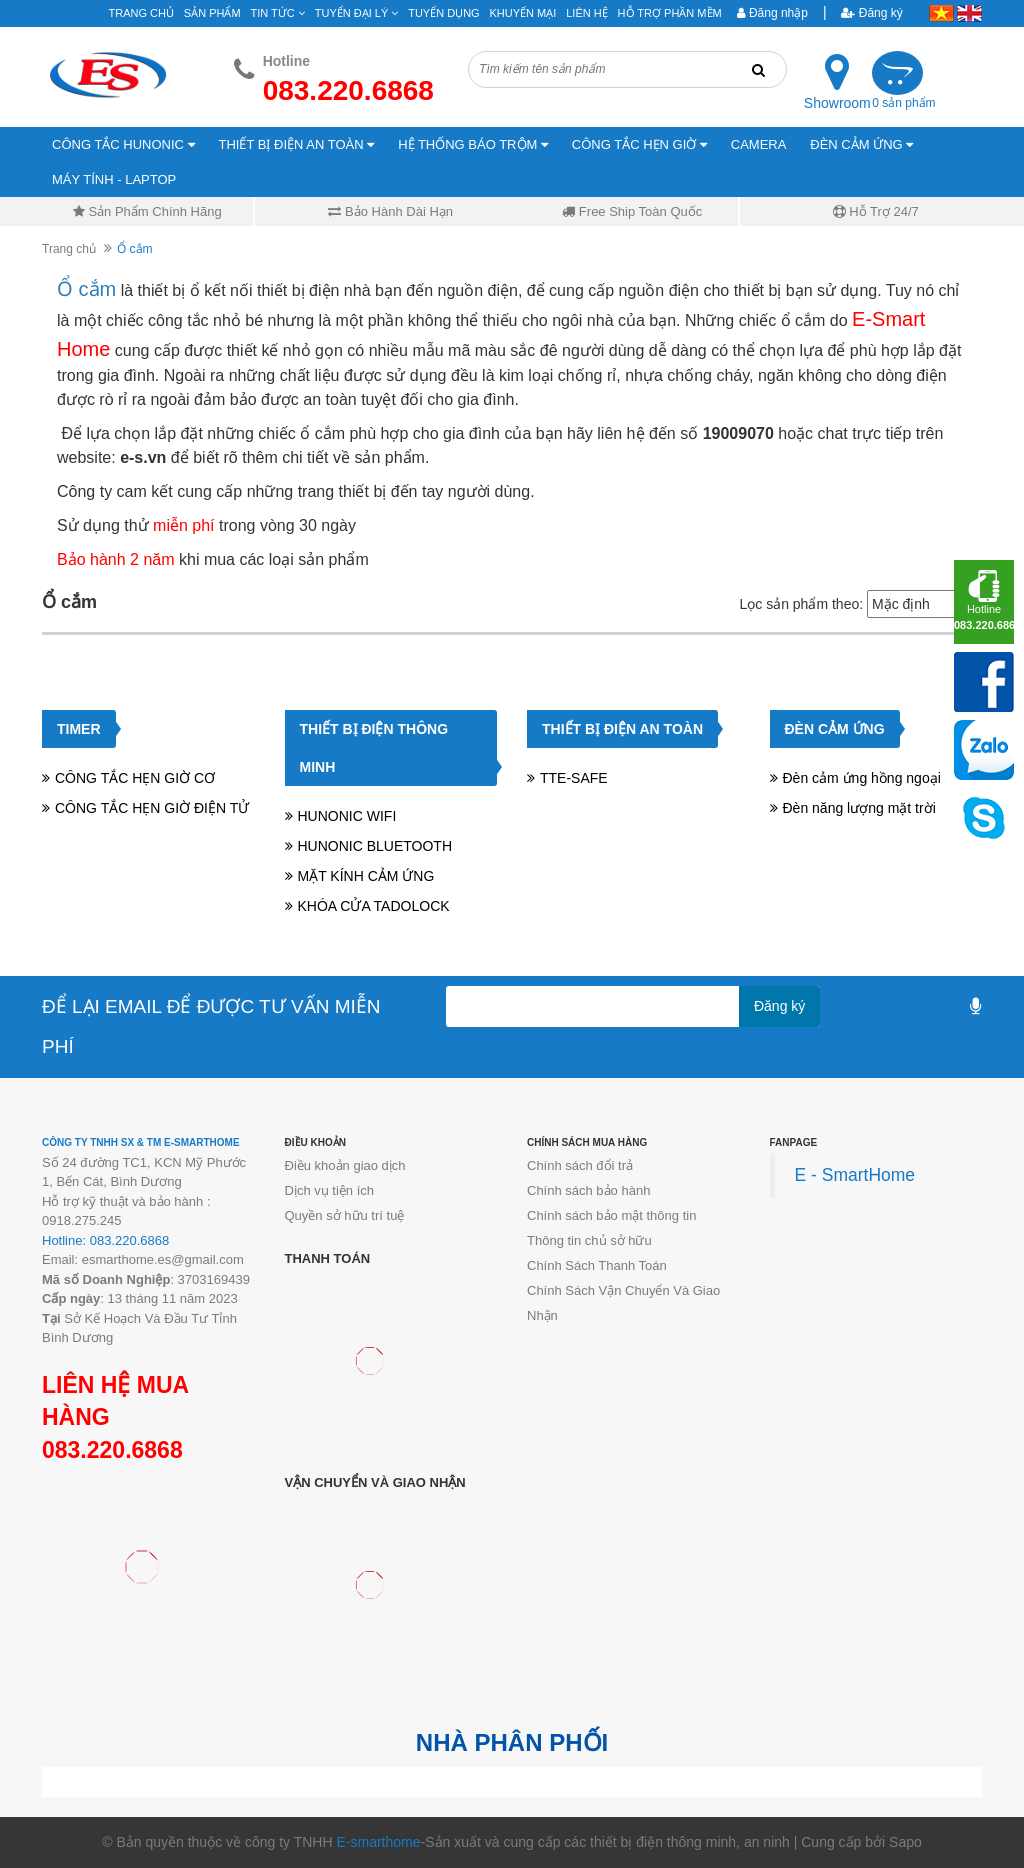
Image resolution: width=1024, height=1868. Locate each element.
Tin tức (278, 13)
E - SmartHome (855, 1175)
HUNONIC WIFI (347, 816)
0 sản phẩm (903, 103)
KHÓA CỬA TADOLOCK (374, 906)
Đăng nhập (772, 13)
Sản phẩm (212, 13)
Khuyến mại (523, 13)
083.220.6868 (112, 1450)
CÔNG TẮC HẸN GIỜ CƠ (135, 778)
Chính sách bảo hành (588, 1190)
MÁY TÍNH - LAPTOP (114, 179)
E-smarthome (378, 1842)
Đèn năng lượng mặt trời (859, 808)
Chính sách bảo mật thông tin (611, 1215)
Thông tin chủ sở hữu (589, 1240)
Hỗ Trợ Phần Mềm (670, 13)
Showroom (837, 103)
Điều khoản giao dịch (345, 1165)
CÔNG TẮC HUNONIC (123, 144)
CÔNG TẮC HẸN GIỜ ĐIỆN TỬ (152, 808)
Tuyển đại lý (357, 13)
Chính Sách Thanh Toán (597, 1265)
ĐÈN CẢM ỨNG (861, 144)
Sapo (905, 1842)
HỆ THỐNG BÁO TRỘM (473, 144)
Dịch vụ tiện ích (330, 1190)
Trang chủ (69, 249)
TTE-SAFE (574, 778)
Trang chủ (141, 13)
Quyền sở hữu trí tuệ (345, 1215)
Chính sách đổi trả (580, 1165)
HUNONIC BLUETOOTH (375, 846)
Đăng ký (871, 13)
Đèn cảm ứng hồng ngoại (862, 778)
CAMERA (759, 144)
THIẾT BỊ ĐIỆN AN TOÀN (297, 144)
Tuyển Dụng (443, 13)
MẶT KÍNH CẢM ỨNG (366, 876)
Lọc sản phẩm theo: (801, 604)
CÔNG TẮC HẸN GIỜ (639, 144)
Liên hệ (586, 13)
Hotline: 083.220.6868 (105, 1240)
